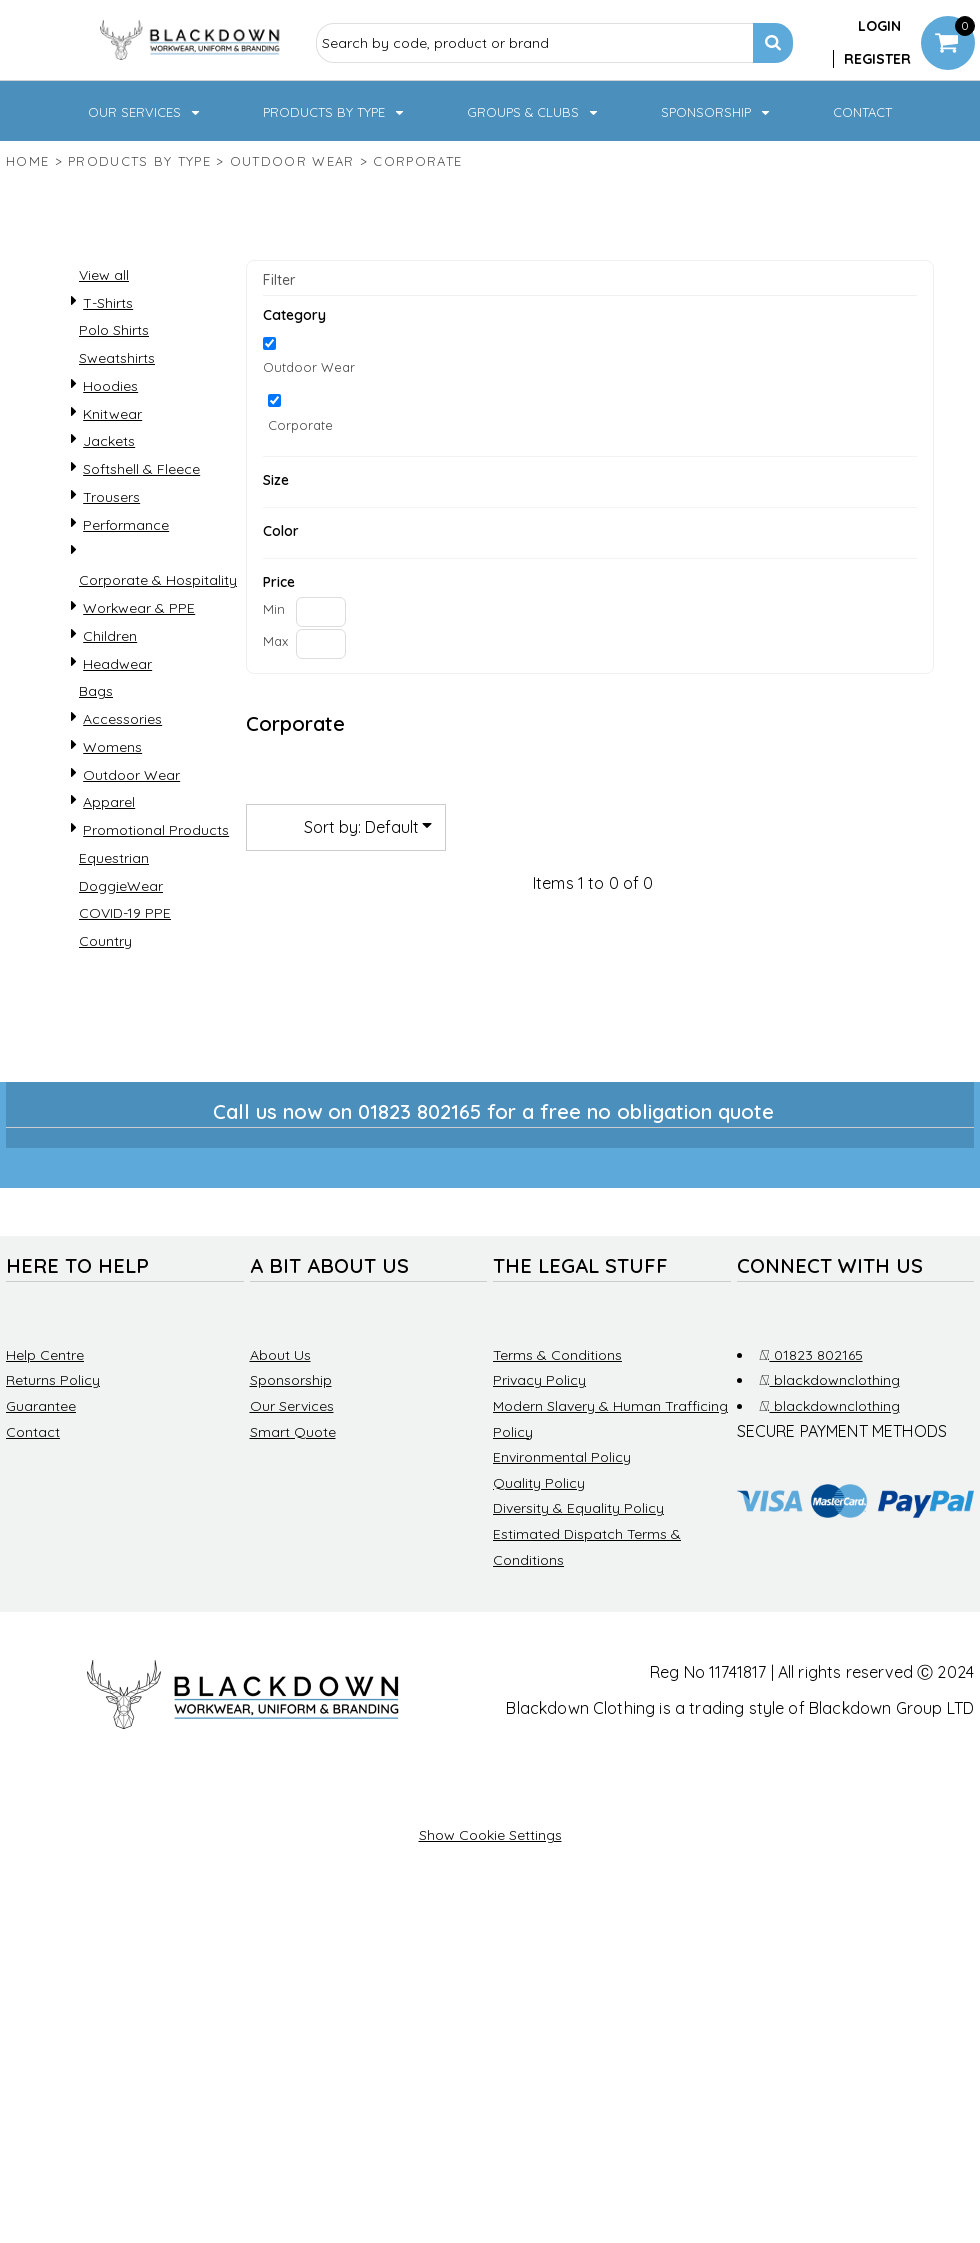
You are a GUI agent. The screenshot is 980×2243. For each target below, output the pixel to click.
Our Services (292, 1406)
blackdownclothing (829, 1380)
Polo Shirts (114, 330)
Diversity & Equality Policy (578, 1508)
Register (877, 59)
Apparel (109, 802)
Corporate (300, 425)
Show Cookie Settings (490, 1835)
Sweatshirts (117, 358)
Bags (96, 691)
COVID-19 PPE (125, 913)
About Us (280, 1355)
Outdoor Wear (292, 161)
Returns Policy (53, 1380)
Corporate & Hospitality (158, 580)
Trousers (111, 497)
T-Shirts (108, 303)
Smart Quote (293, 1432)
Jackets (109, 441)
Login (879, 26)
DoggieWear (121, 886)
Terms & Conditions (557, 1355)
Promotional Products (156, 830)
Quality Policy (539, 1483)
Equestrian (114, 858)
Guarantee (41, 1406)
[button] (145, 111)
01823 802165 (811, 1355)
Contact (33, 1432)
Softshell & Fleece (141, 469)
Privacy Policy (539, 1380)
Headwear (117, 664)
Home (27, 161)
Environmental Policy (562, 1457)
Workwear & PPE (139, 608)
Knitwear (112, 414)
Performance (126, 525)
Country (105, 941)
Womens (112, 747)
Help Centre (45, 1355)
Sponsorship (291, 1380)
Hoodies (110, 386)
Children (110, 636)
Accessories (122, 719)
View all (104, 275)
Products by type (139, 161)
